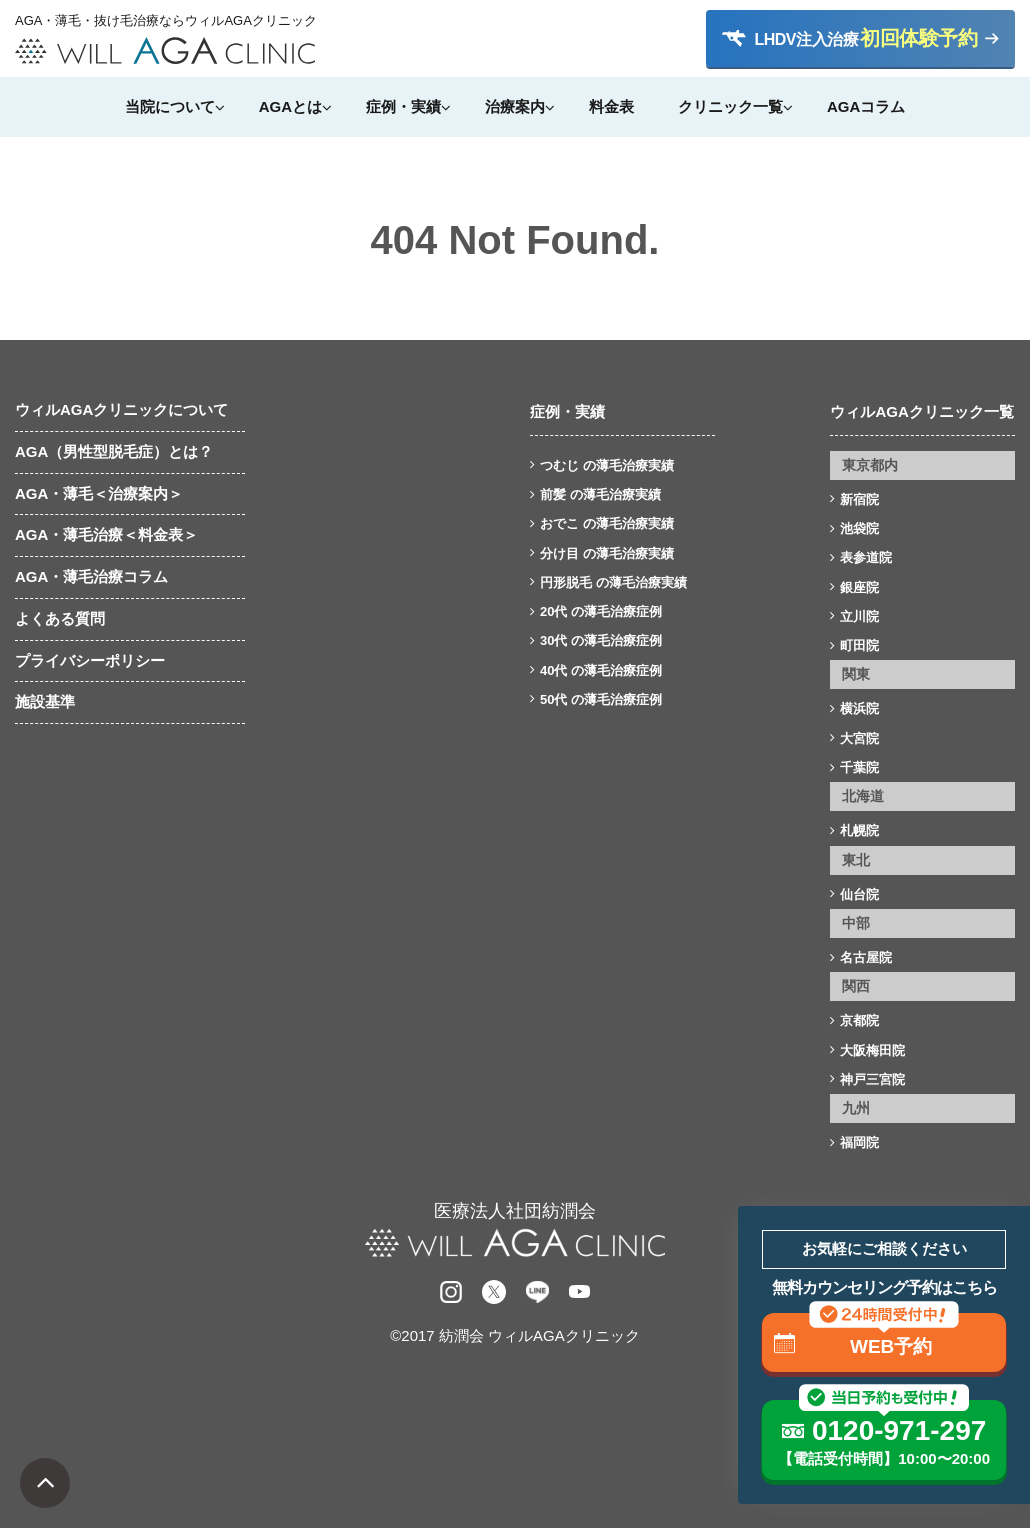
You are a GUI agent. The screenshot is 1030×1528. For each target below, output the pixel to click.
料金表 (611, 106)
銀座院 (859, 587)
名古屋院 (866, 957)
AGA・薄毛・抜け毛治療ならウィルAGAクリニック (165, 21)
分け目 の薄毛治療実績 (607, 553)
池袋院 (859, 528)
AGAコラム (866, 106)
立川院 (859, 616)
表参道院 (866, 557)
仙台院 (859, 894)
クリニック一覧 (730, 106)
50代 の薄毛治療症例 (601, 699)
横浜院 (859, 708)
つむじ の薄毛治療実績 (607, 465)
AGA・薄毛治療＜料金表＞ (106, 534)
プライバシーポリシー (90, 660)
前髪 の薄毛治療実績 (600, 494)
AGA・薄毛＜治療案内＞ (99, 493)
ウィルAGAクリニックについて (121, 409)
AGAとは (290, 106)
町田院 (859, 645)
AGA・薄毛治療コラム (91, 576)
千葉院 (859, 767)
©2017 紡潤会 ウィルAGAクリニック (514, 1335)
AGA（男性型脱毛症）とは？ (114, 451)
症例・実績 (403, 106)
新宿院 (859, 499)
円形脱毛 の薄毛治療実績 (613, 582)
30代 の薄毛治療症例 (601, 640)
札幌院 (859, 830)
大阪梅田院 (872, 1050)
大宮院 (859, 738)
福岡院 (859, 1142)
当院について (170, 106)
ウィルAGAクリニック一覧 (921, 411)
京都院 (859, 1020)
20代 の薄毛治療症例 (601, 611)
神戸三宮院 (872, 1079)
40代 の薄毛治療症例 (601, 670)
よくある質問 (60, 618)
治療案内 (515, 106)
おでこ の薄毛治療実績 (607, 523)
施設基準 (45, 701)
